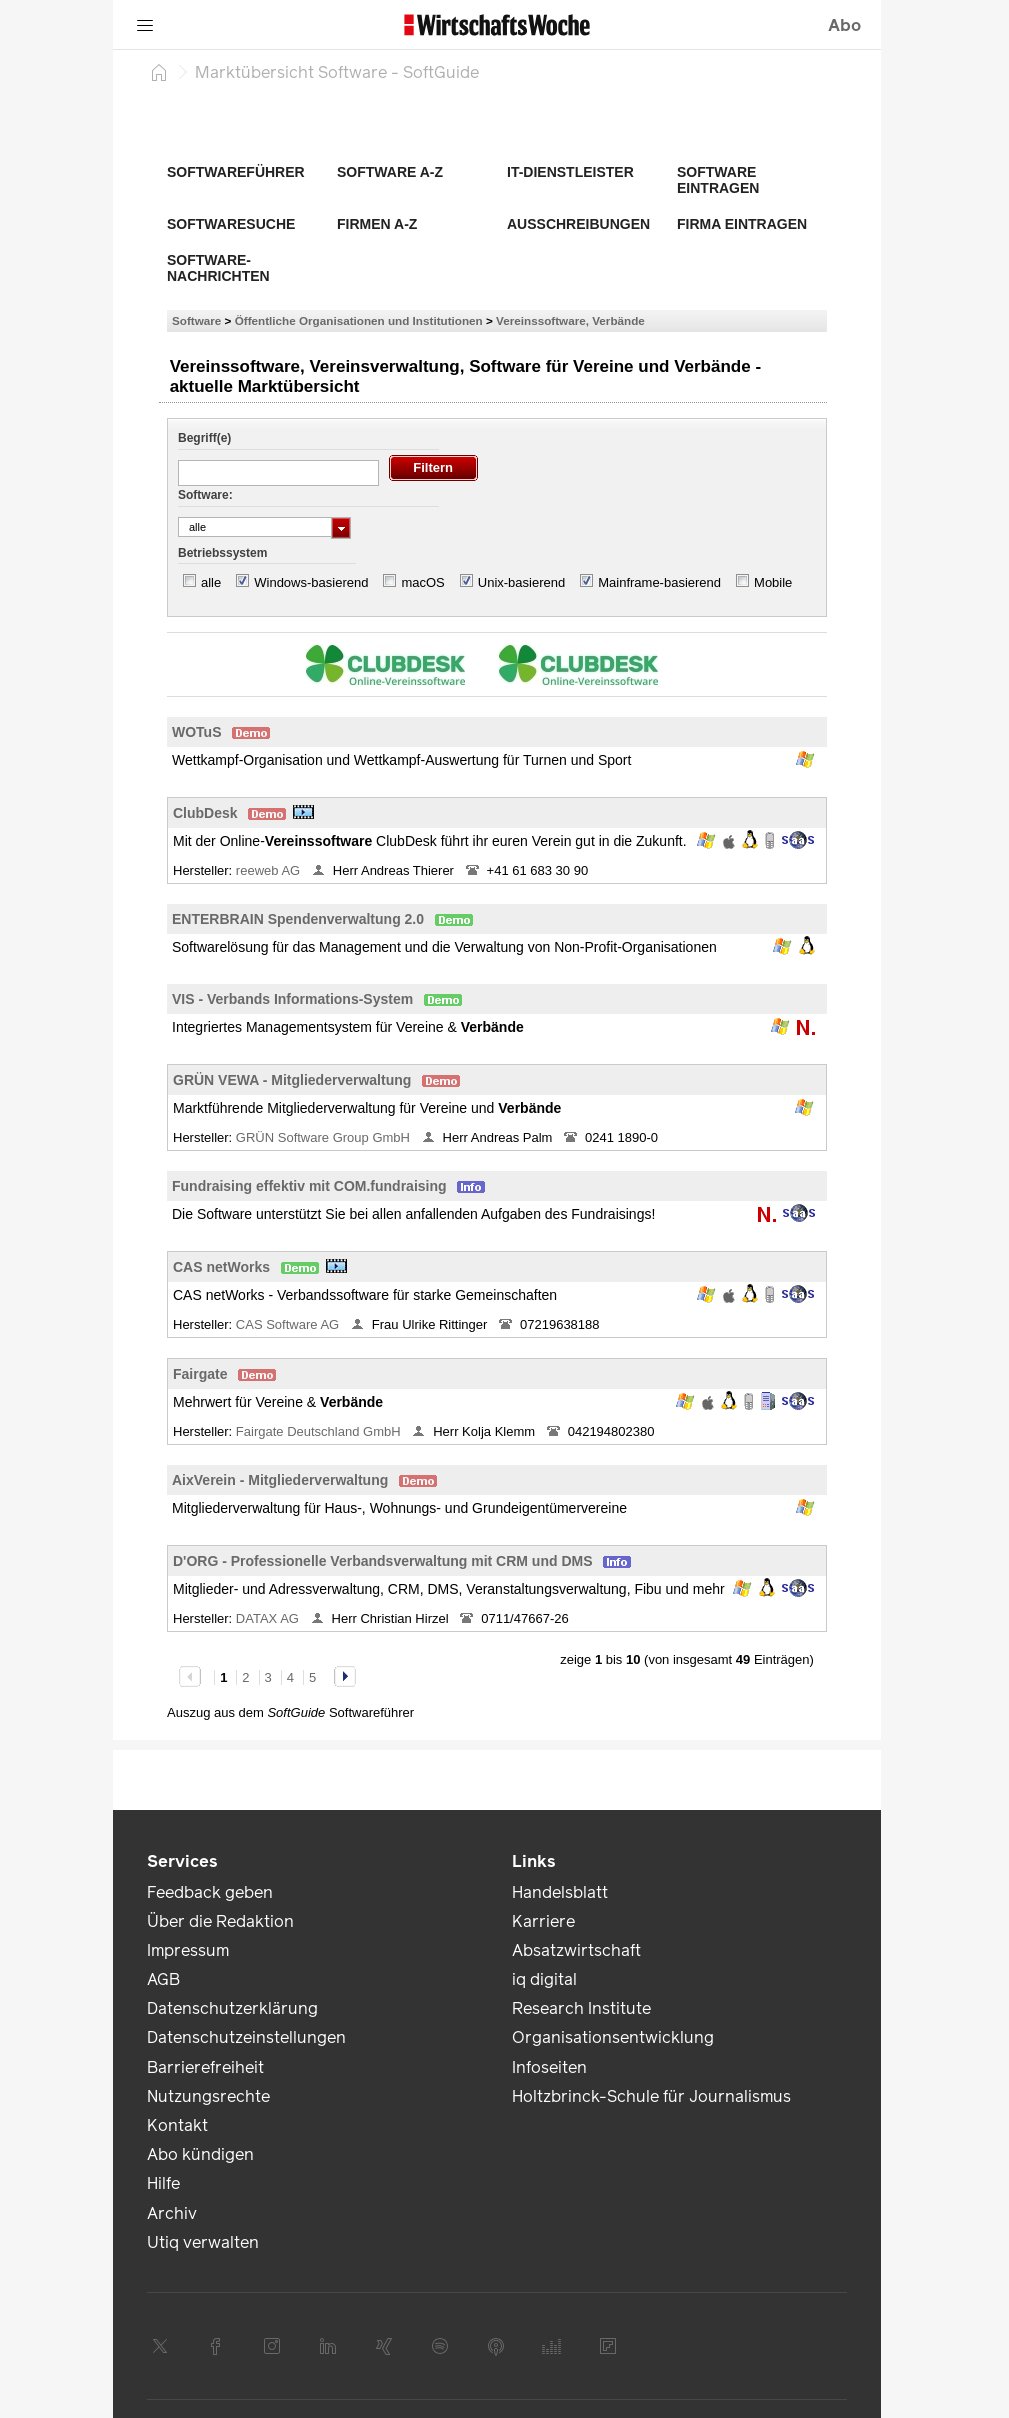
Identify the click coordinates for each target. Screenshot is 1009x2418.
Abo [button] (844, 25)
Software (196, 320)
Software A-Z (390, 172)
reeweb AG (270, 870)
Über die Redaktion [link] (220, 1921)
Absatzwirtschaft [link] (576, 1950)
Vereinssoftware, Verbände (570, 320)
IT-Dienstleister (570, 172)
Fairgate (200, 1374)
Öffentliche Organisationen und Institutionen (359, 320)
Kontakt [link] (177, 2125)
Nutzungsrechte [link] (208, 2096)
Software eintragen (718, 180)
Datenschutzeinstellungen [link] (246, 2037)
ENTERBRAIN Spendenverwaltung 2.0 (298, 919)
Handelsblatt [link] (560, 1892)
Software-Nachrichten (218, 268)
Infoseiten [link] (549, 2067)
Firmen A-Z (377, 224)
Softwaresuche (231, 224)
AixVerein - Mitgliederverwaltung (280, 1480)
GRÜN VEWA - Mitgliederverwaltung (292, 1080)
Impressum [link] (188, 1950)
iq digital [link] (544, 1979)
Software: (205, 495)
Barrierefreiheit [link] (205, 2067)
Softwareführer (236, 172)
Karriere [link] (543, 1921)
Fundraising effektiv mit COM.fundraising (309, 1186)
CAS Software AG (289, 1324)
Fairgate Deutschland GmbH (320, 1431)
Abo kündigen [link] (200, 2154)
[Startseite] (159, 72)
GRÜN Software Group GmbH (325, 1137)
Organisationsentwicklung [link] (613, 2037)
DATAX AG (269, 1618)
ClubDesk (205, 813)
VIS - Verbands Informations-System (292, 999)
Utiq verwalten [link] (203, 2242)
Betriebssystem (222, 553)
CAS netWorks (221, 1267)
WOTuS (197, 732)
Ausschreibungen (578, 224)
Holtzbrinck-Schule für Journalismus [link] (651, 2096)
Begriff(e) (204, 438)
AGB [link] (163, 1979)
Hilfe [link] (163, 2183)
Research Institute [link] (581, 2008)
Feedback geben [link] (210, 1892)
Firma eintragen (742, 224)
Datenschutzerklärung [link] (232, 2008)
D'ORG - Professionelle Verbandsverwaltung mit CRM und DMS (383, 1561)
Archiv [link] (172, 2213)
